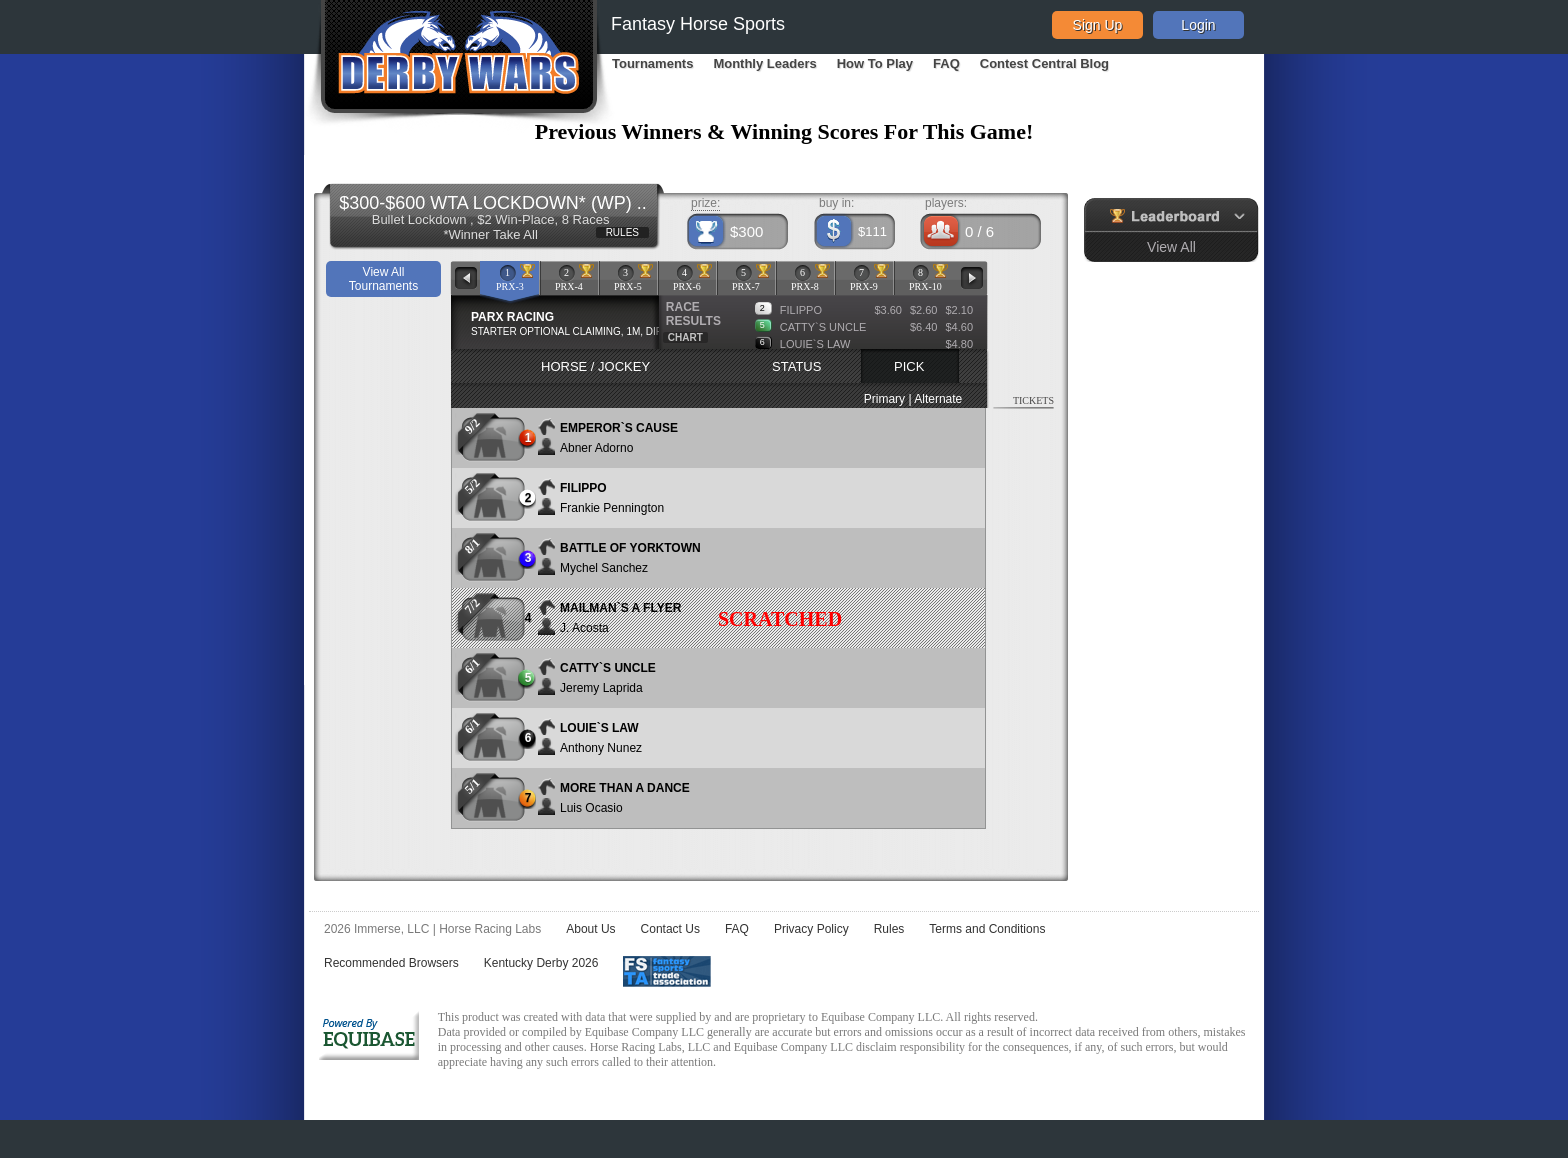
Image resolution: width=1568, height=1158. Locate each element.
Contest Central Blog (1044, 63)
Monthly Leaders (764, 63)
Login (1198, 25)
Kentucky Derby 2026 (541, 963)
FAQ (946, 63)
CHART (685, 337)
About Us (590, 929)
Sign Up (1098, 25)
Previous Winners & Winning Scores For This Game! (784, 131)
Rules (889, 929)
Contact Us (670, 929)
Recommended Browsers (391, 963)
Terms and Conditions (987, 929)
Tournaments (652, 63)
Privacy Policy (811, 929)
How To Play (875, 63)
